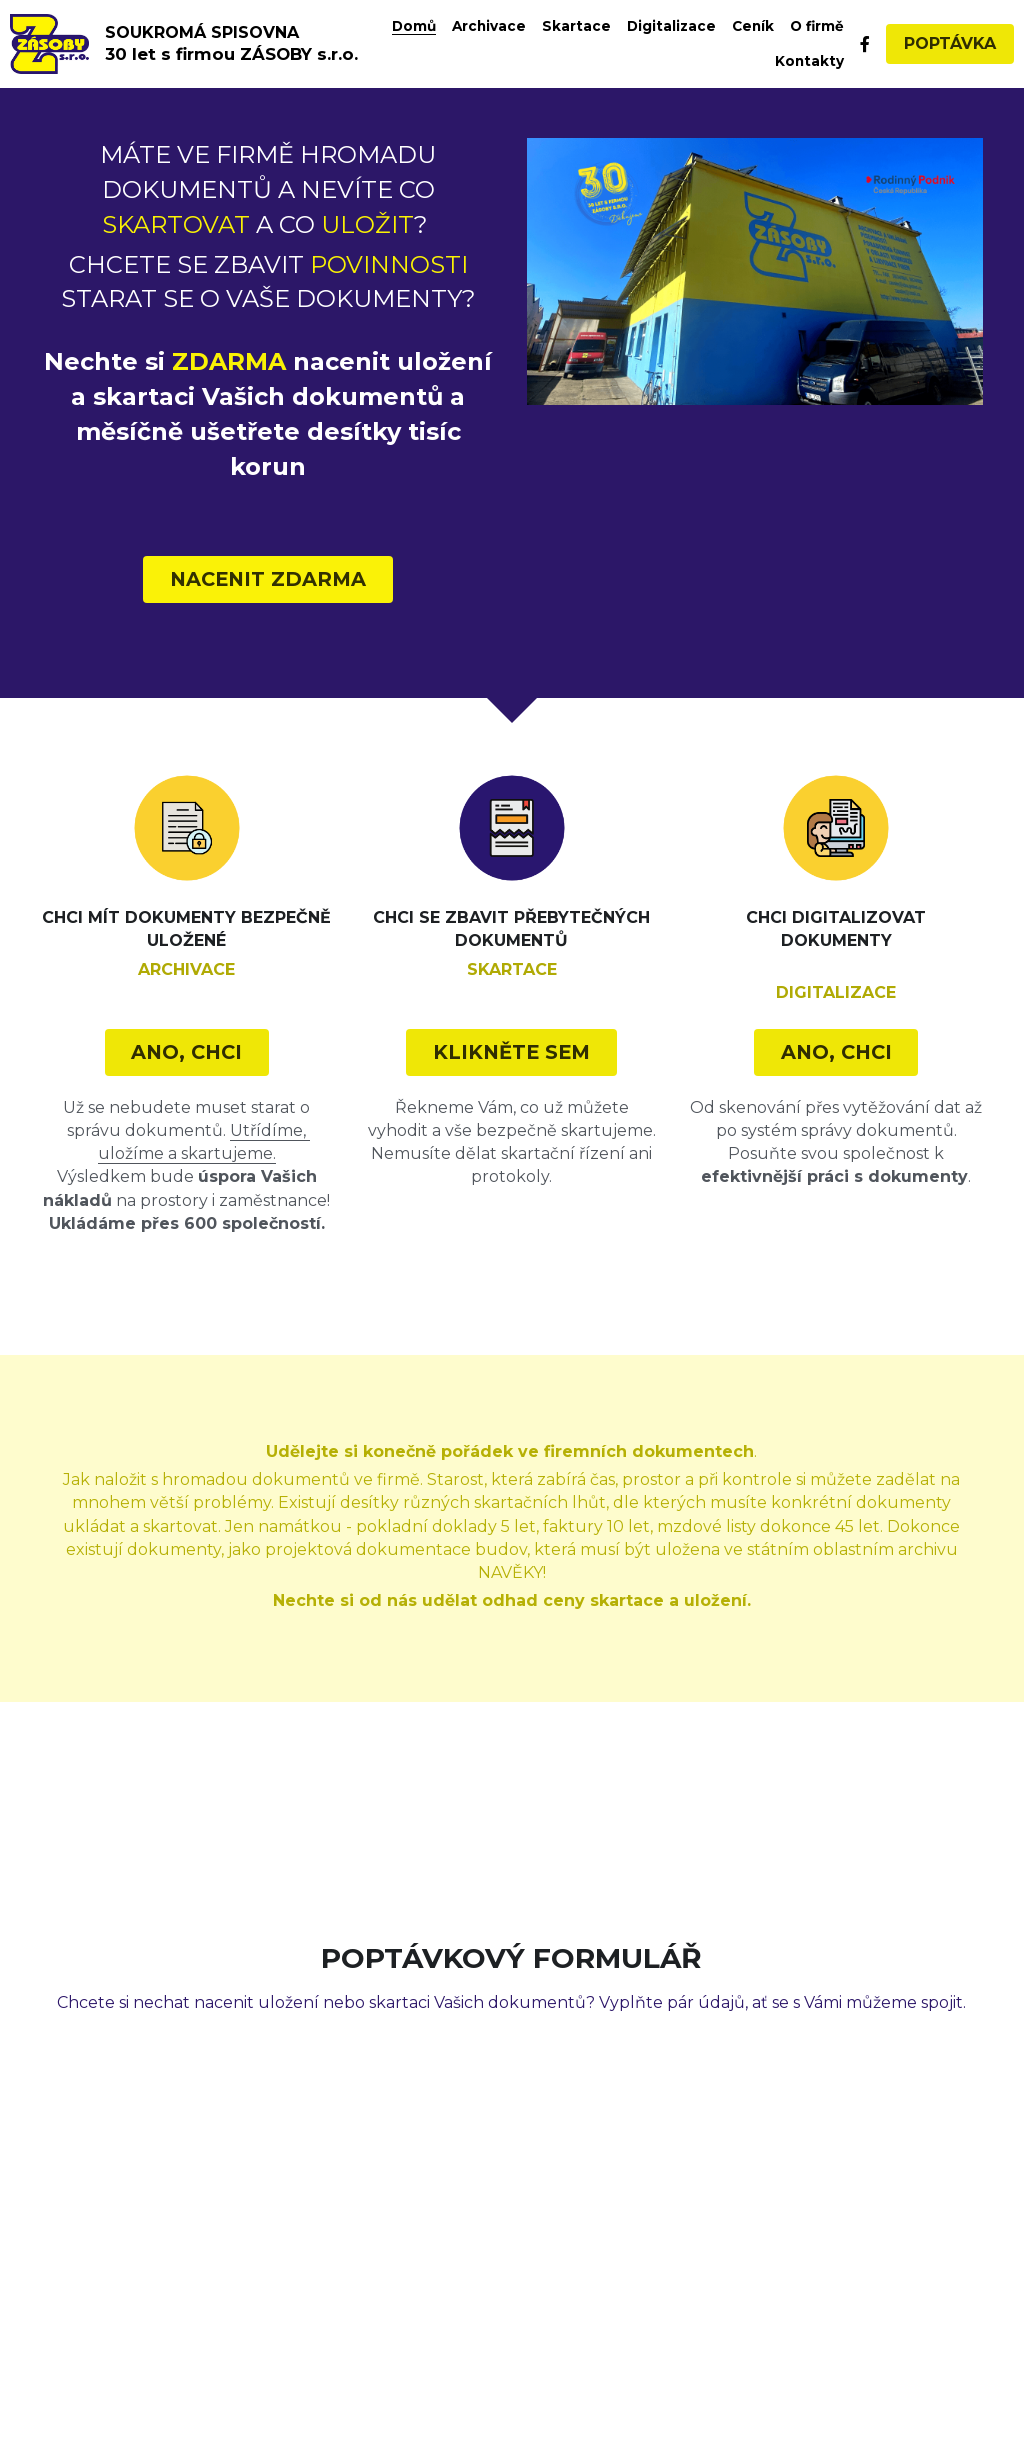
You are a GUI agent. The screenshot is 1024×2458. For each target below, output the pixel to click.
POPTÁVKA (950, 43)
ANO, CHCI (187, 1041)
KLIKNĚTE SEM (511, 1041)
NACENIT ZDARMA (268, 575)
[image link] (49, 42)
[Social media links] (865, 44)
